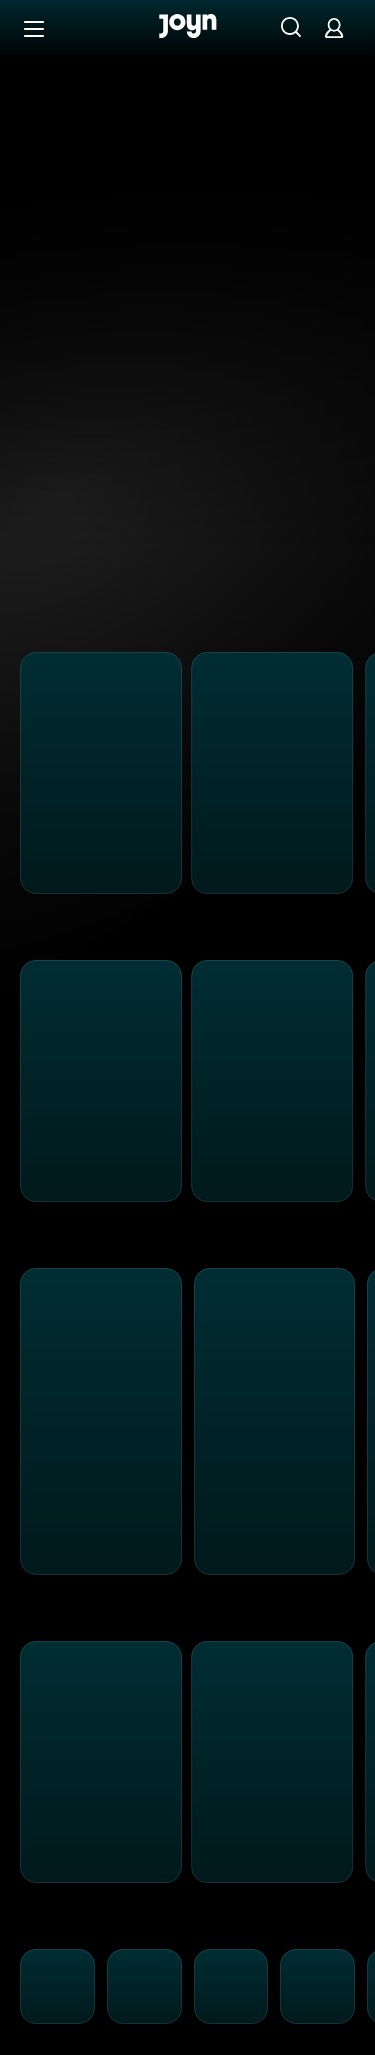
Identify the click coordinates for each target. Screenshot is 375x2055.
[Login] (334, 27)
